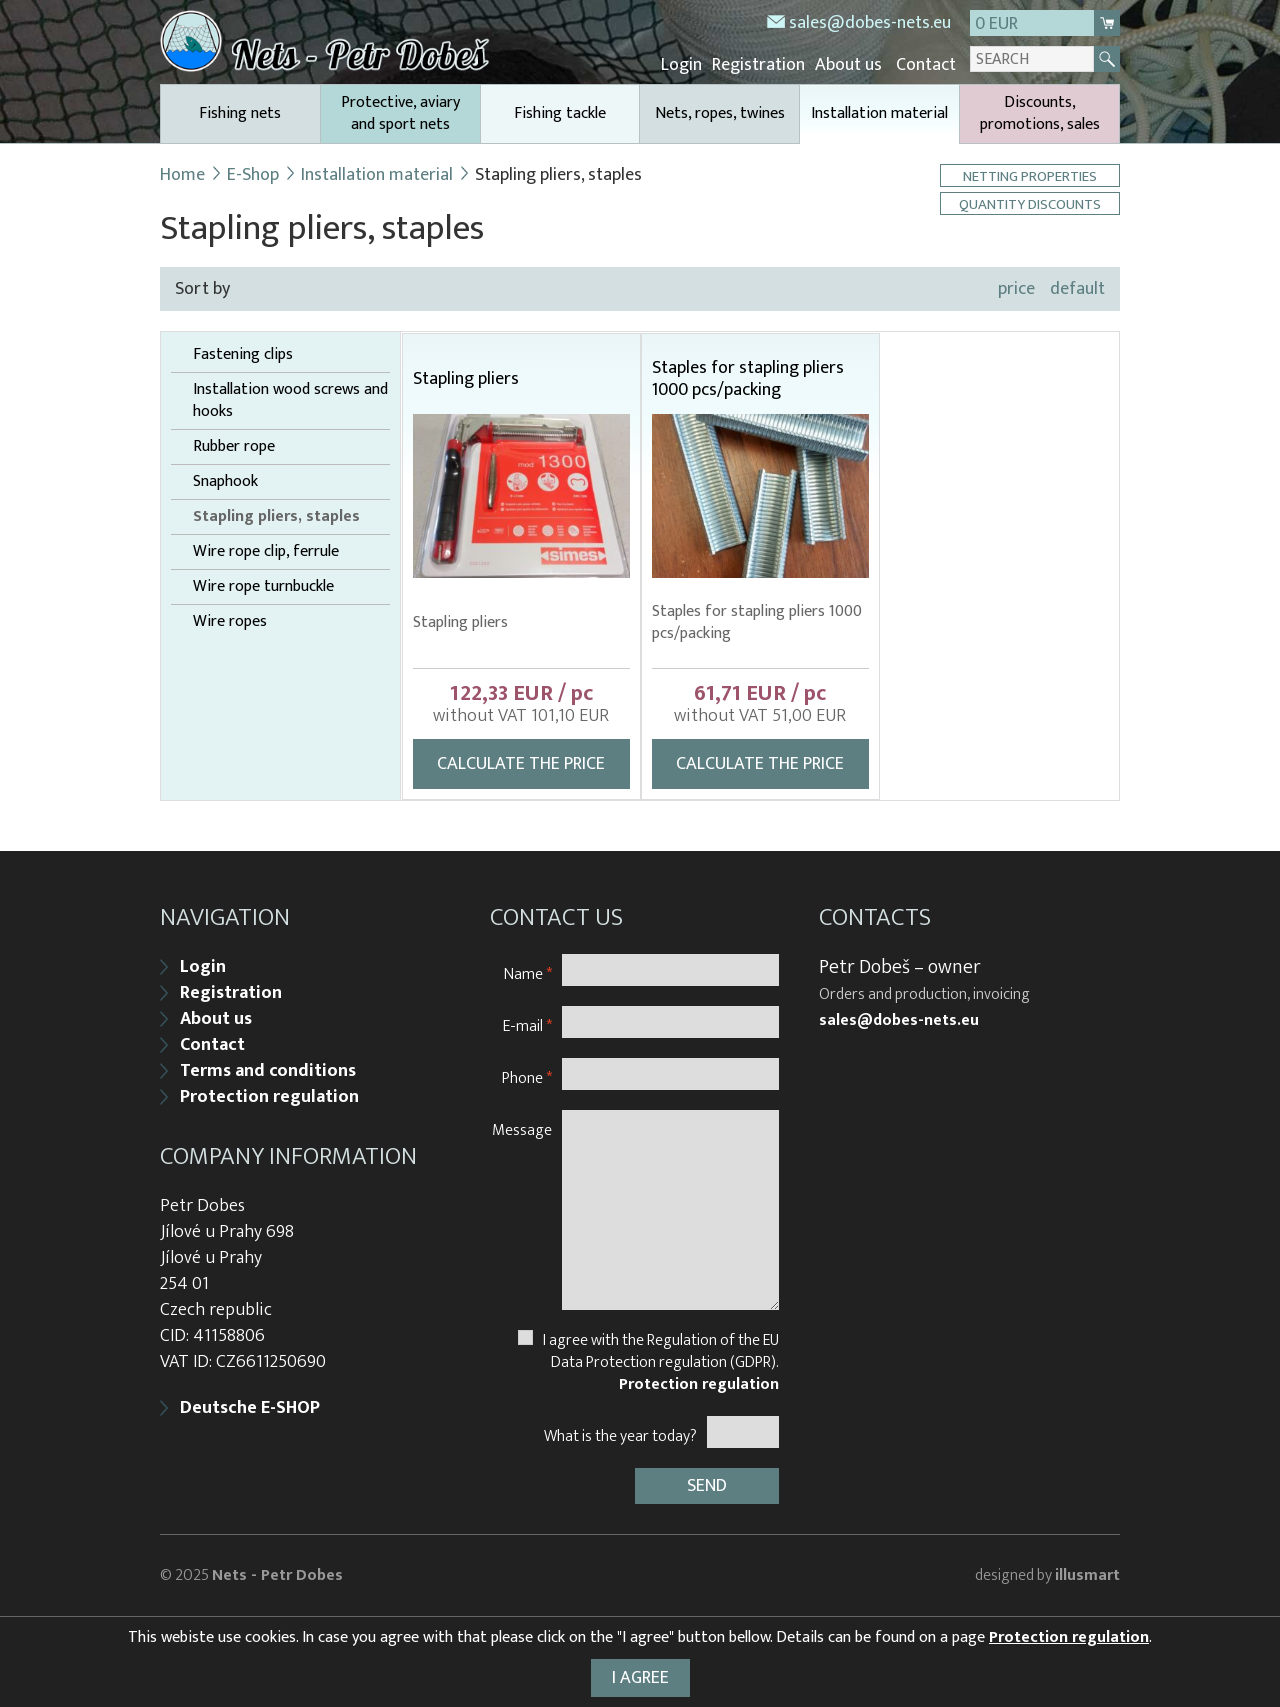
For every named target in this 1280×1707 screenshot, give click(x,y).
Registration (758, 65)
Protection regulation (269, 1097)
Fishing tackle (560, 113)
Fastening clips (243, 355)
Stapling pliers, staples (276, 517)
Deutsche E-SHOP (250, 1408)
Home (182, 175)
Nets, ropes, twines (720, 113)
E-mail (527, 1025)
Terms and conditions (268, 1071)
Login (681, 65)
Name (528, 973)
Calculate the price (521, 764)
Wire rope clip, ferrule (266, 552)
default (1077, 289)
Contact (926, 65)
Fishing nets (240, 113)
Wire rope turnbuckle (263, 587)
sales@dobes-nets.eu (870, 23)
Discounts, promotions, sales (1040, 113)
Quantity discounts (1030, 203)
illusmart (1087, 1575)
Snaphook (225, 482)
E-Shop (253, 175)
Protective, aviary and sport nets (400, 113)
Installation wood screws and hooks (290, 401)
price (1016, 289)
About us (848, 65)
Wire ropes (230, 622)
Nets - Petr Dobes (277, 1575)
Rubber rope (234, 447)
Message (522, 1129)
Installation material (879, 121)
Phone (527, 1077)
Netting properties (1030, 175)
